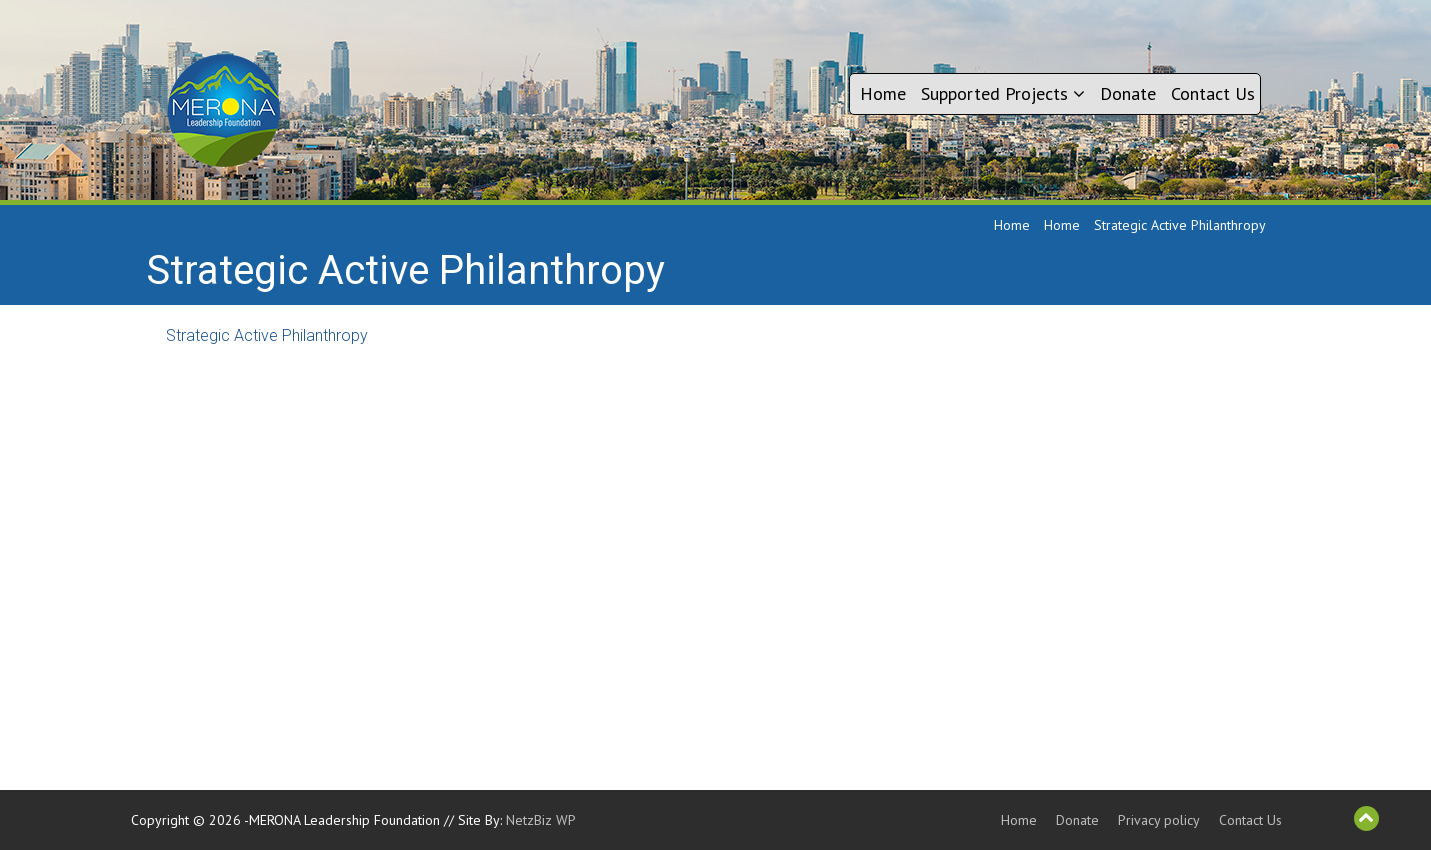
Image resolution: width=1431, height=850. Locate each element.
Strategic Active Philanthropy (267, 335)
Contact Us (1213, 93)
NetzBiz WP (541, 820)
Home (883, 93)
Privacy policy (1159, 820)
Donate (1128, 93)
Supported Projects (1003, 93)
